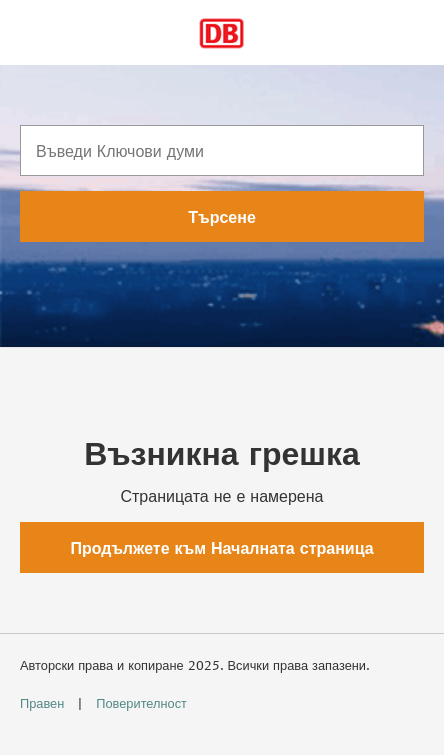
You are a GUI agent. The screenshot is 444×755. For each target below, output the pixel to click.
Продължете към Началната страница (221, 548)
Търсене (222, 217)
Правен (44, 703)
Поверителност (141, 703)
